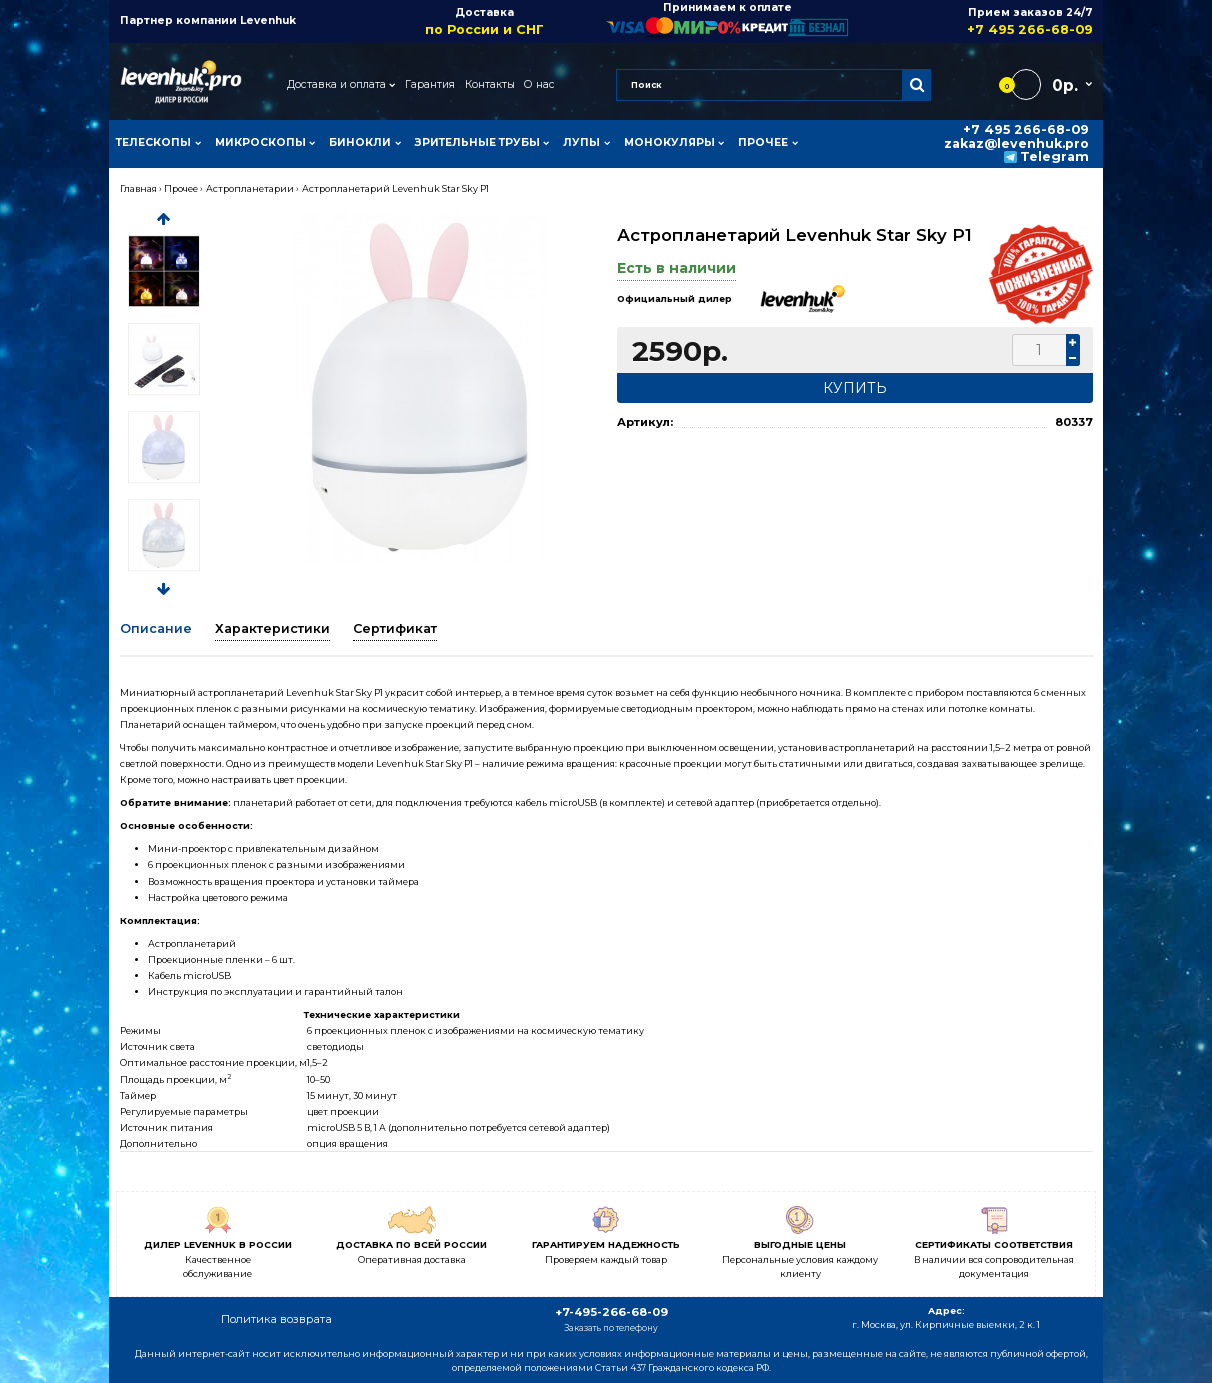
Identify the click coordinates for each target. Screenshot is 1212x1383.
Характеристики (272, 628)
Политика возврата (276, 1319)
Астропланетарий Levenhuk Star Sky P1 (395, 188)
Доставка (484, 21)
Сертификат (395, 628)
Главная (138, 188)
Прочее (181, 188)
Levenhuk (268, 20)
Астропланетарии (250, 188)
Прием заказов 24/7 (970, 21)
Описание (156, 628)
